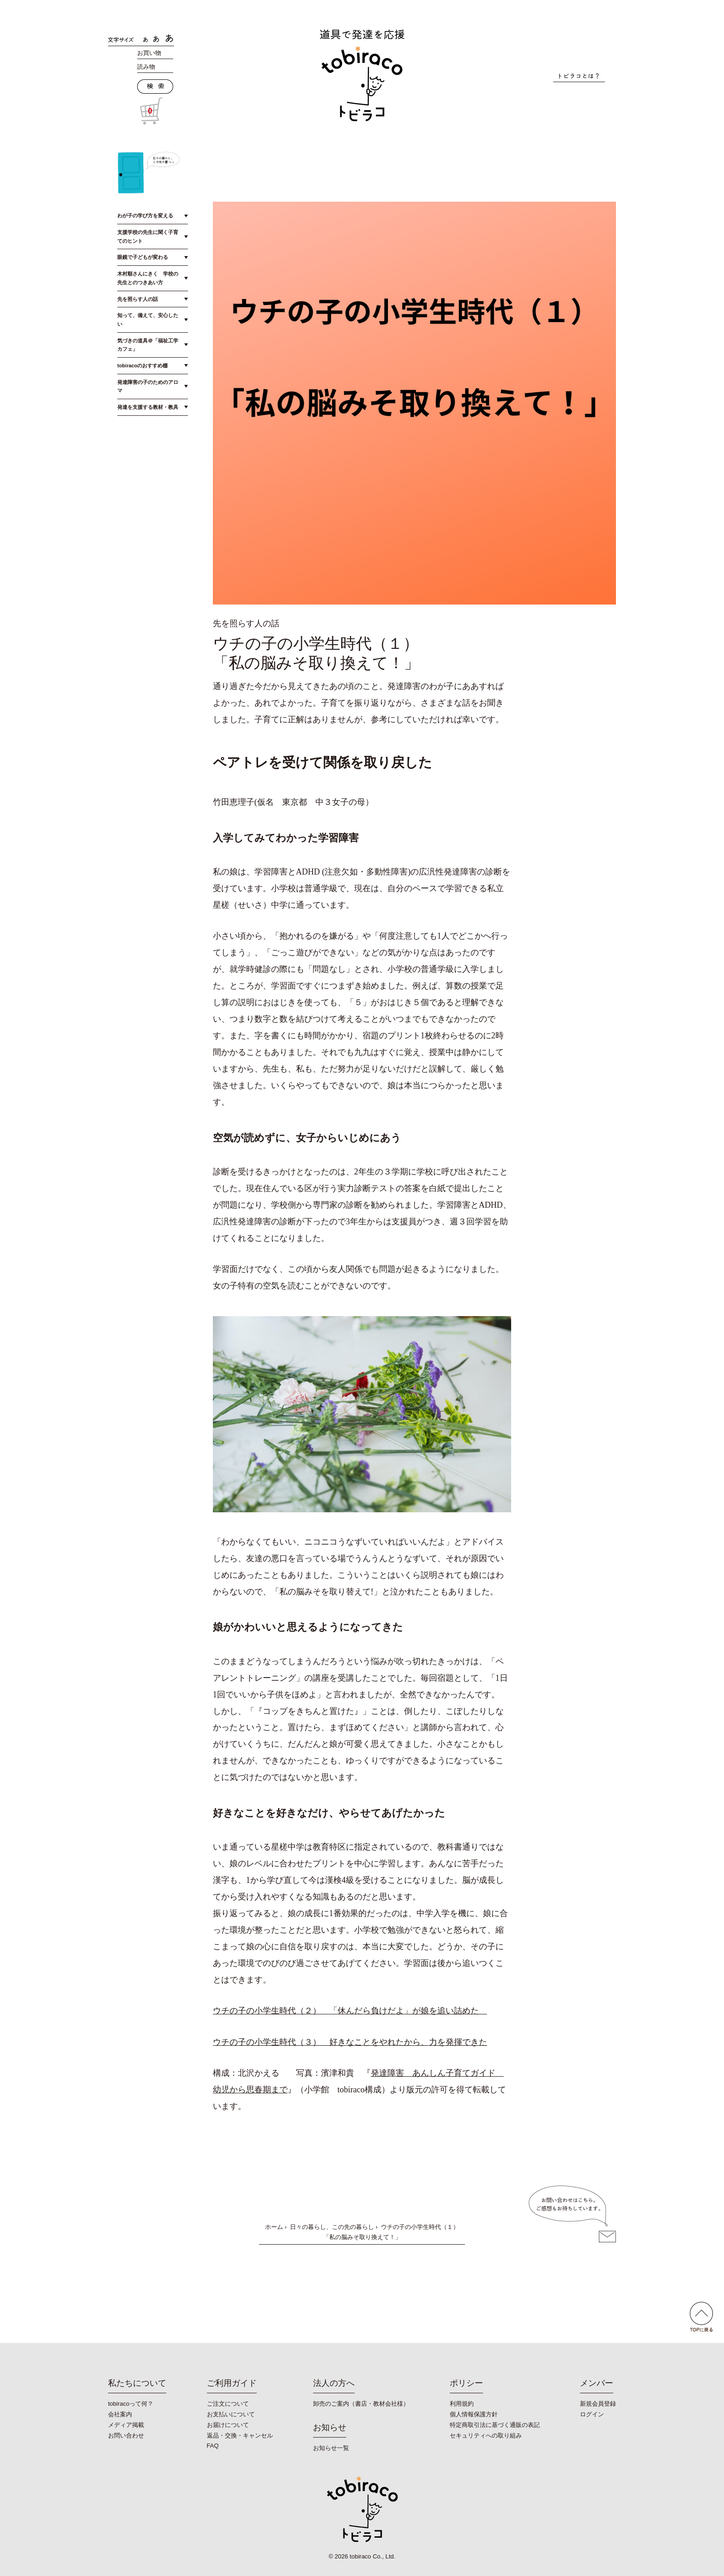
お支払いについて (231, 2414)
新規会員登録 (598, 2403)
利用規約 (462, 2403)
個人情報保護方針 (474, 2414)
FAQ (213, 2445)
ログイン (592, 2414)
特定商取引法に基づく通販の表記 (495, 2424)
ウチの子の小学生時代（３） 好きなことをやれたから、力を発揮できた (350, 2042)
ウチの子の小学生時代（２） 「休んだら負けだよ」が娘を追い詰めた (350, 2010)
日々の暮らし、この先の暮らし (332, 2226)
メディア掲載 (126, 2424)
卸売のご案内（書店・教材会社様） (361, 2403)
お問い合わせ (126, 2435)
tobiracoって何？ (130, 2403)
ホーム (274, 2226)
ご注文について (228, 2403)
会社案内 (120, 2414)
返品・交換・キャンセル (240, 2435)
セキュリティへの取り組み (486, 2435)
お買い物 (149, 52)
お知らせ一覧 (331, 2447)
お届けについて (228, 2424)
